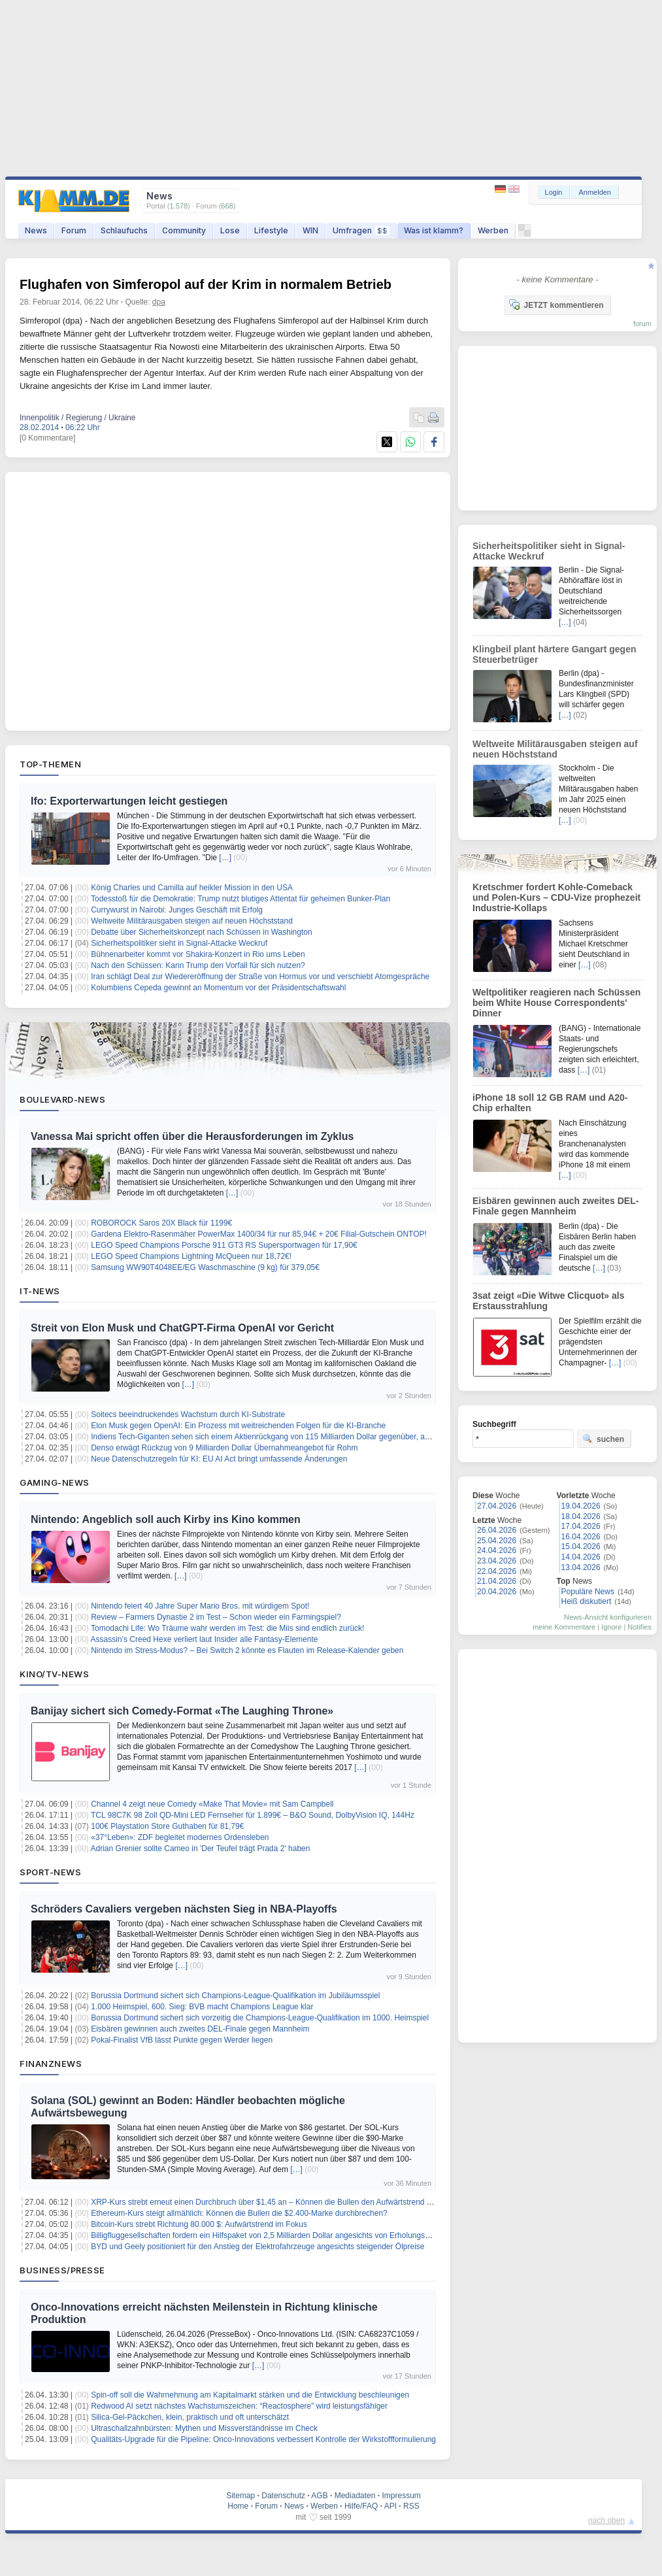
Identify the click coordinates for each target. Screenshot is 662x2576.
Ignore (611, 1627)
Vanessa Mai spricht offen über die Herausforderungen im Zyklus (192, 1136)
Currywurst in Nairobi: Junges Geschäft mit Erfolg (177, 909)
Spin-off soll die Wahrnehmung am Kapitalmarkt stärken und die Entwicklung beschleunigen (250, 2395)
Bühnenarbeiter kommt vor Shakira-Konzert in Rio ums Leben (198, 954)
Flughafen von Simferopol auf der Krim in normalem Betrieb (205, 284)
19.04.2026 (581, 1506)
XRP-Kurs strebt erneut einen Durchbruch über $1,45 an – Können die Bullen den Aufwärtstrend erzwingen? (279, 2202)
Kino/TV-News (54, 1674)
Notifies (639, 1627)
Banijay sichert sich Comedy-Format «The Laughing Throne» (182, 1710)
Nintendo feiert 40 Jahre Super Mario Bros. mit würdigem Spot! (200, 1606)
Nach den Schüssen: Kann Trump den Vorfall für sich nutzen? (198, 965)
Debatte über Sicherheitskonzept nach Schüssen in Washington (201, 932)
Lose (230, 230)
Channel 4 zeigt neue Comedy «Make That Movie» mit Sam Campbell (212, 1804)
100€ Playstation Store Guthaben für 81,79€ (167, 1826)
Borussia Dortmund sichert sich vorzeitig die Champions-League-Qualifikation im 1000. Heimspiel (260, 2017)
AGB (319, 2495)
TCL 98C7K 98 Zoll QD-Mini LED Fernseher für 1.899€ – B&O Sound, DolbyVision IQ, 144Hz (252, 1815)
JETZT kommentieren (556, 304)
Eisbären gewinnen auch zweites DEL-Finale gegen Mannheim (200, 2028)
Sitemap (240, 2495)
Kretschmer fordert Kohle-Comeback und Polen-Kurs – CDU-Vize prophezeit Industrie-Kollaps (556, 897)
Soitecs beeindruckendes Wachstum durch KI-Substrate (188, 1414)
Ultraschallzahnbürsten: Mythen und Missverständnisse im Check (204, 2428)
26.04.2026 (496, 1530)
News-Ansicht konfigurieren (608, 1617)
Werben (493, 230)
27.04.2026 (496, 1506)
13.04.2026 (581, 1567)
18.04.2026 (581, 1516)
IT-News (40, 1291)
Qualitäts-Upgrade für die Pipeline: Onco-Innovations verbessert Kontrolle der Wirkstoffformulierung (263, 2439)
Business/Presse (62, 2270)
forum (642, 323)
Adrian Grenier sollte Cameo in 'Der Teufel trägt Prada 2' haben (200, 1848)
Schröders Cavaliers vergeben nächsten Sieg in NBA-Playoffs (184, 1909)
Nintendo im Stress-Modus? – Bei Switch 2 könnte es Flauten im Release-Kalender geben (247, 1650)
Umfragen (361, 230)
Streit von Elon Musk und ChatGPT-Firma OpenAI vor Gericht (182, 1327)
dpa (158, 302)
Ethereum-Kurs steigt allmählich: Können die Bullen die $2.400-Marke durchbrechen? (239, 2213)
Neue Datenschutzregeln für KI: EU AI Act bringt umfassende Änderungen (219, 1459)
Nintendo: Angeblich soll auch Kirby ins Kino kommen (166, 1519)
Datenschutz (283, 2495)
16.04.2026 (581, 1536)
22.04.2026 (496, 1571)
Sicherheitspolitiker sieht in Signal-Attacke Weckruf (179, 943)
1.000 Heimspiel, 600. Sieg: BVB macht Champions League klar (202, 2006)
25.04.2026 (496, 1540)
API (390, 2506)
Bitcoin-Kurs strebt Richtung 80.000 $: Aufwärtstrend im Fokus (199, 2224)
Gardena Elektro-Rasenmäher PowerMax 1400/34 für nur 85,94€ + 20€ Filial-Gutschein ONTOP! (259, 1234)
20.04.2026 (496, 1591)
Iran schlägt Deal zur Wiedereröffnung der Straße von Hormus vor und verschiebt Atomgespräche (260, 976)
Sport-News (50, 1872)
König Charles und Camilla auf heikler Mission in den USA (192, 887)
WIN (310, 230)
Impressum (401, 2495)
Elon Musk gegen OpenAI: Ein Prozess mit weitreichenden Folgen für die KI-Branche (238, 1425)
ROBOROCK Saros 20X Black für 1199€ (161, 1223)
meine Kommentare (564, 1627)
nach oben (606, 2520)
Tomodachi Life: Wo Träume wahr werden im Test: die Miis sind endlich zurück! (227, 1628)
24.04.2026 (496, 1550)
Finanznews (51, 2063)
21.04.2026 (496, 1581)
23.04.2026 (496, 1560)
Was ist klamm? (433, 230)
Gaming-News (55, 1482)
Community (184, 230)
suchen (603, 1438)
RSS (411, 2506)
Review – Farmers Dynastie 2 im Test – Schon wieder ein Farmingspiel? (216, 1617)
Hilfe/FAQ (361, 2506)
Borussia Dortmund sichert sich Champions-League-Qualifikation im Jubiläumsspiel (235, 1995)
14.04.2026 (581, 1557)
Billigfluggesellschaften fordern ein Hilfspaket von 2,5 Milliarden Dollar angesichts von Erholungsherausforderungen (291, 2235)
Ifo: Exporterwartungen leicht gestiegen (129, 801)
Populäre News (587, 1591)
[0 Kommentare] (47, 438)
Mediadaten (355, 2495)
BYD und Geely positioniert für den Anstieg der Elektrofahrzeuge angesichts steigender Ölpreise (257, 2246)
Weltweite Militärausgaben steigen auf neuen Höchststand (192, 921)
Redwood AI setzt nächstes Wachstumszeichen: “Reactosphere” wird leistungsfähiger (239, 2406)
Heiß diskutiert (586, 1601)
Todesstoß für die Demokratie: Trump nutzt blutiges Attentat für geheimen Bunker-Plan (240, 898)
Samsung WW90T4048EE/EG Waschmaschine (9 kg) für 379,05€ (205, 1267)
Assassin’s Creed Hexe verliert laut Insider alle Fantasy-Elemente (204, 1639)
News (36, 230)
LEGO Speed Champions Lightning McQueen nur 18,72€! (191, 1256)
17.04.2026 (581, 1526)
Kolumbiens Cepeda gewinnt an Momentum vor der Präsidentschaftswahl (218, 987)
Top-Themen (50, 764)
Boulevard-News (62, 1099)
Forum (73, 230)
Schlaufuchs (124, 230)
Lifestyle (271, 230)
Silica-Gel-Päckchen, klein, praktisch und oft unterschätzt (190, 2417)
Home (237, 2506)
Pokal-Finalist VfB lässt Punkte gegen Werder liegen (182, 2040)
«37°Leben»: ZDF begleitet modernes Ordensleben (180, 1837)
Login (554, 192)
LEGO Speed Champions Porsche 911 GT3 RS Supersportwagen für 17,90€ (224, 1245)
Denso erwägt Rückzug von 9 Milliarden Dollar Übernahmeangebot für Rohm (224, 1447)
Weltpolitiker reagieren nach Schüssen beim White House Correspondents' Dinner (556, 1002)
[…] (225, 857)
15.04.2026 (581, 1546)
